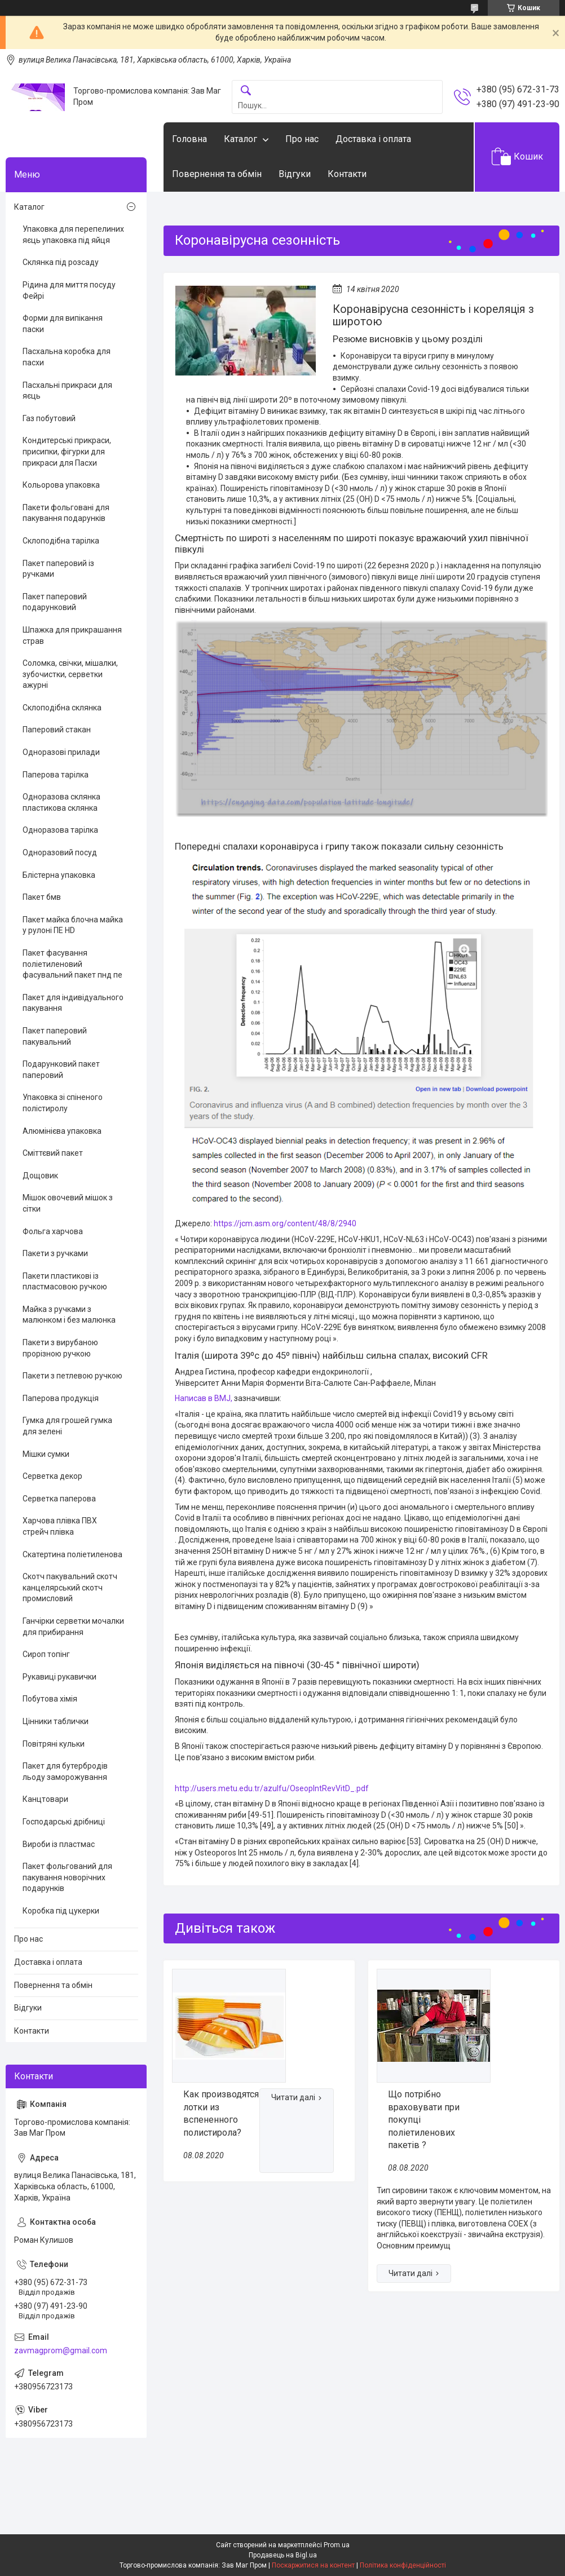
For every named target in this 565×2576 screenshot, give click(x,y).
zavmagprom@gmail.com (60, 2350)
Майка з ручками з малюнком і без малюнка (69, 1315)
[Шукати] (246, 91)
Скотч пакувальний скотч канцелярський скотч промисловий (70, 1587)
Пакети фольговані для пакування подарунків (66, 513)
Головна (189, 139)
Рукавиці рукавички (59, 1676)
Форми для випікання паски (63, 323)
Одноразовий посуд (60, 852)
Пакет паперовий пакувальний (55, 1036)
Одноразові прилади (61, 752)
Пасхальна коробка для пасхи (67, 357)
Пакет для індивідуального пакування (73, 1003)
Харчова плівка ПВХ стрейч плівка (60, 1526)
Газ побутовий (49, 418)
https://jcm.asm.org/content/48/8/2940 (285, 1223)
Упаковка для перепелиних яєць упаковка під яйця (73, 234)
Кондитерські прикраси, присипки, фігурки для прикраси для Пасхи (67, 451)
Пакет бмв (42, 897)
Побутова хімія (50, 1698)
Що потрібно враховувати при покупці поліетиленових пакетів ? (424, 2119)
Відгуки (295, 174)
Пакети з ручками (55, 1253)
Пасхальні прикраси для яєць (67, 391)
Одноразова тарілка (60, 829)
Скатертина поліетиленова (72, 1554)
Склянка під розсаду (61, 262)
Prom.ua (337, 2545)
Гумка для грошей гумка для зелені (67, 1426)
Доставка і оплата (373, 139)
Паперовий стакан (57, 729)
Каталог (240, 139)
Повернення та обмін (217, 174)
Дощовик (40, 1175)
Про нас (302, 139)
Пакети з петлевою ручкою (72, 1375)
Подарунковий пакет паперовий (61, 1069)
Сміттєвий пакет (53, 1152)
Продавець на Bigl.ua (283, 2555)
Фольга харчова (53, 1231)
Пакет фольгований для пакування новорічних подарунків (67, 1877)
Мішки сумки (46, 1454)
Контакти (347, 174)
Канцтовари (45, 1799)
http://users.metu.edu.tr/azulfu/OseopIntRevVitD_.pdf (272, 1788)
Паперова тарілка (56, 774)
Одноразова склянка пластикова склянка (61, 802)
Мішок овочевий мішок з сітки (68, 1203)
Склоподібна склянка (62, 707)
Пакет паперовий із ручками (58, 569)
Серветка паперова (59, 1498)
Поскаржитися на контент (313, 2565)
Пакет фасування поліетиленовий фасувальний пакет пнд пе (72, 963)
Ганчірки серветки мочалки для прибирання (73, 1626)
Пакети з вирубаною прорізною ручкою (60, 1348)
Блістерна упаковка (59, 875)
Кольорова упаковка (61, 484)
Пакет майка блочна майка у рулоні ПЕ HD (73, 925)
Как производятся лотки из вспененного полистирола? (221, 2113)
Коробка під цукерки (61, 1910)
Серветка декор (52, 1476)
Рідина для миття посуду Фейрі (69, 290)
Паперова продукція (61, 1398)
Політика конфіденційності (403, 2565)
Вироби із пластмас (59, 1844)
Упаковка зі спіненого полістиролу (63, 1103)
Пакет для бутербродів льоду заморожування (65, 1771)
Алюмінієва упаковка (62, 1130)
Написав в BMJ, (203, 1398)
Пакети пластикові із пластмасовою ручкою (65, 1281)
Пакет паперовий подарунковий (55, 602)
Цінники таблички (56, 1721)
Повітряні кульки (54, 1743)
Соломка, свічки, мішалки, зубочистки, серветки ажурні (70, 674)
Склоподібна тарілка (61, 540)
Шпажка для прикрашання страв (72, 635)
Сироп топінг (46, 1654)
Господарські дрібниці (64, 1821)
